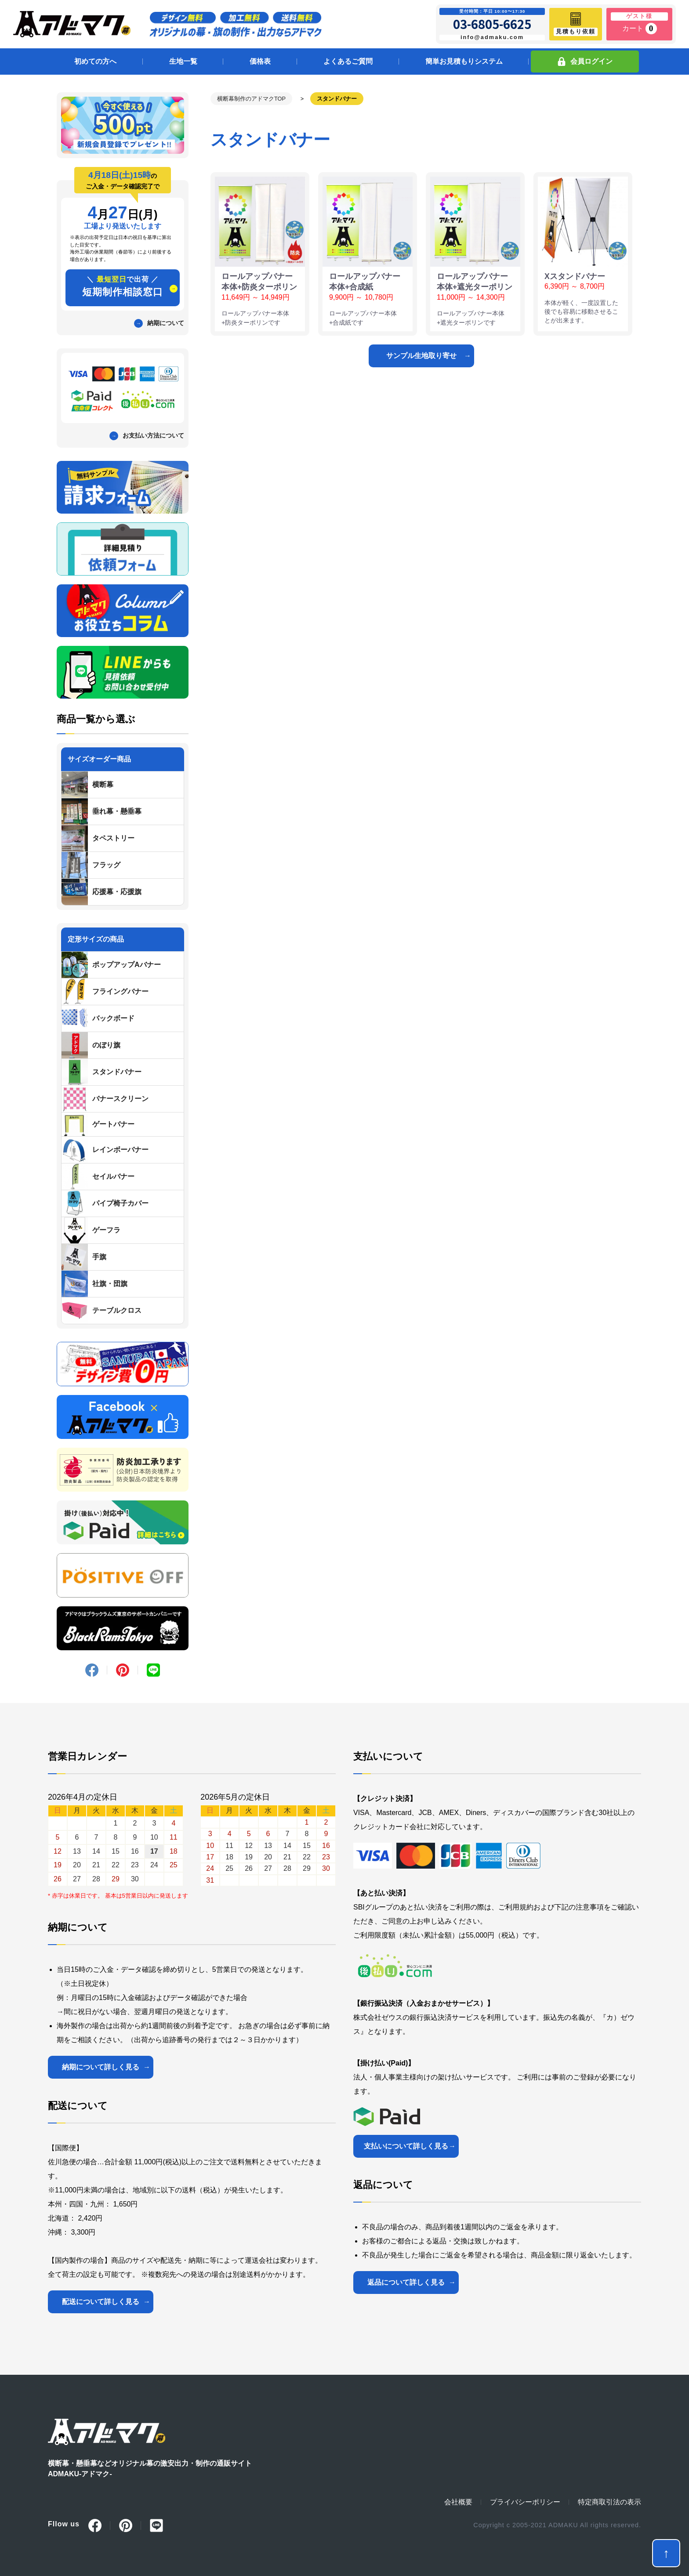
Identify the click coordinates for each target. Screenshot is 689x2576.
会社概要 (458, 2502)
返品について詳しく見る (406, 2282)
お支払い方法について (153, 435)
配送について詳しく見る (100, 2301)
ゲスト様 (639, 16)
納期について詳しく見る (100, 2067)
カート (639, 28)
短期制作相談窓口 (122, 286)
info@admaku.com (492, 37)
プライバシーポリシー (525, 2502)
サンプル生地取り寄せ (421, 355)
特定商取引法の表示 (609, 2502)
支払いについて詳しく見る (406, 2146)
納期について (165, 322)
